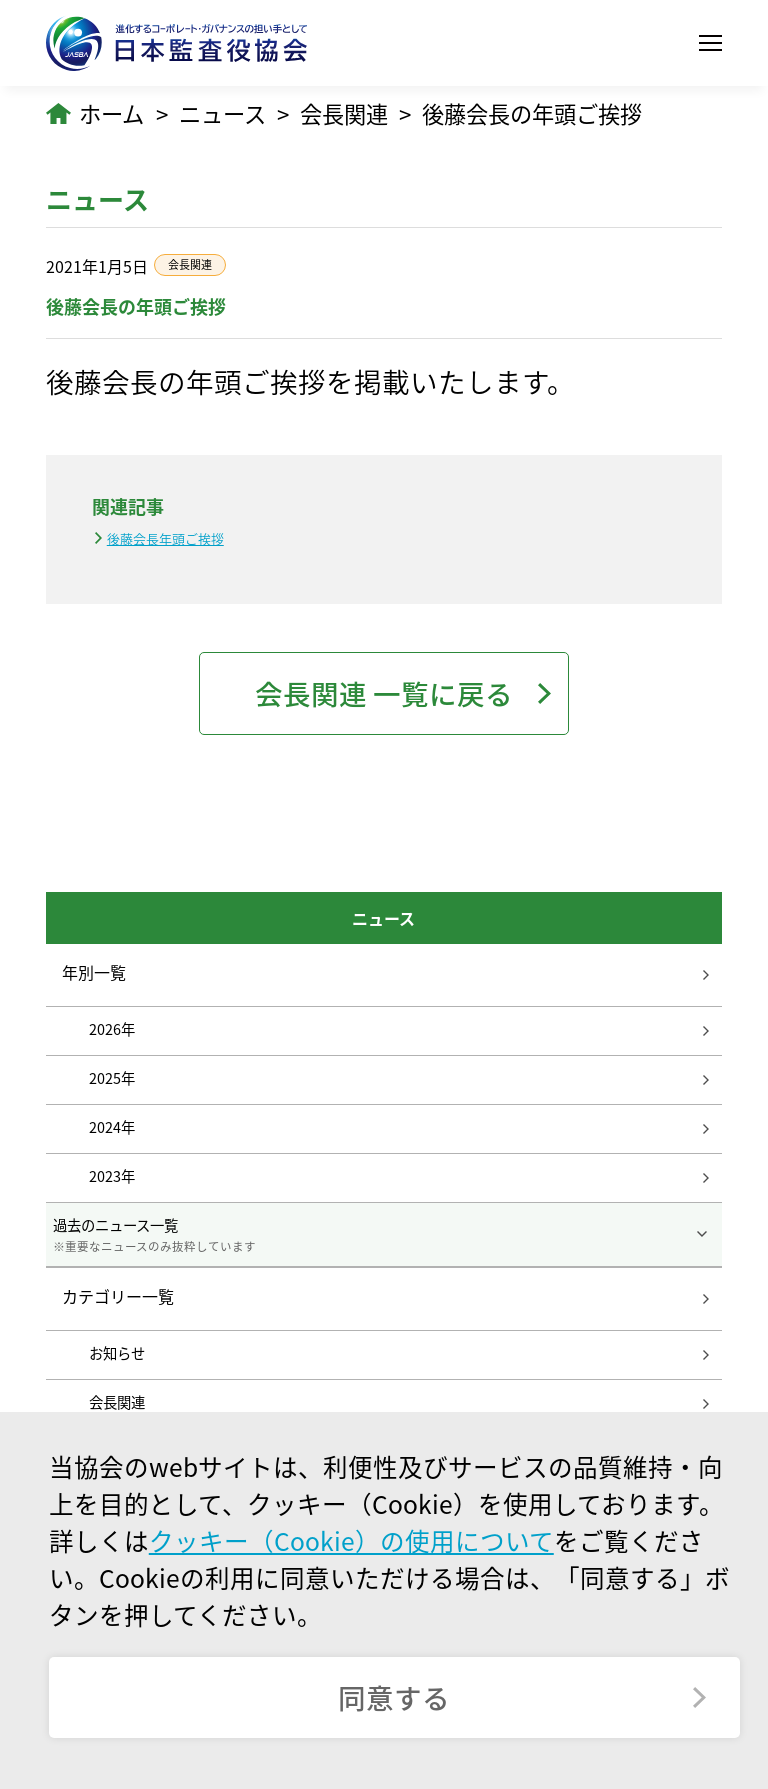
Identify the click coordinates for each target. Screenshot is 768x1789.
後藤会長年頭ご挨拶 (165, 538)
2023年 (112, 1176)
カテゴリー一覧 (118, 1297)
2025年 (112, 1078)
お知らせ (117, 1353)
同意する (394, 1697)
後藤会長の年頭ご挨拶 (532, 113)
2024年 (112, 1127)
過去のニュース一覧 (383, 1235)
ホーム (111, 113)
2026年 (112, 1029)
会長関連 (344, 113)
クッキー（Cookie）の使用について (351, 1540)
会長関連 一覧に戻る (384, 693)
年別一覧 (94, 972)
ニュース (222, 113)
